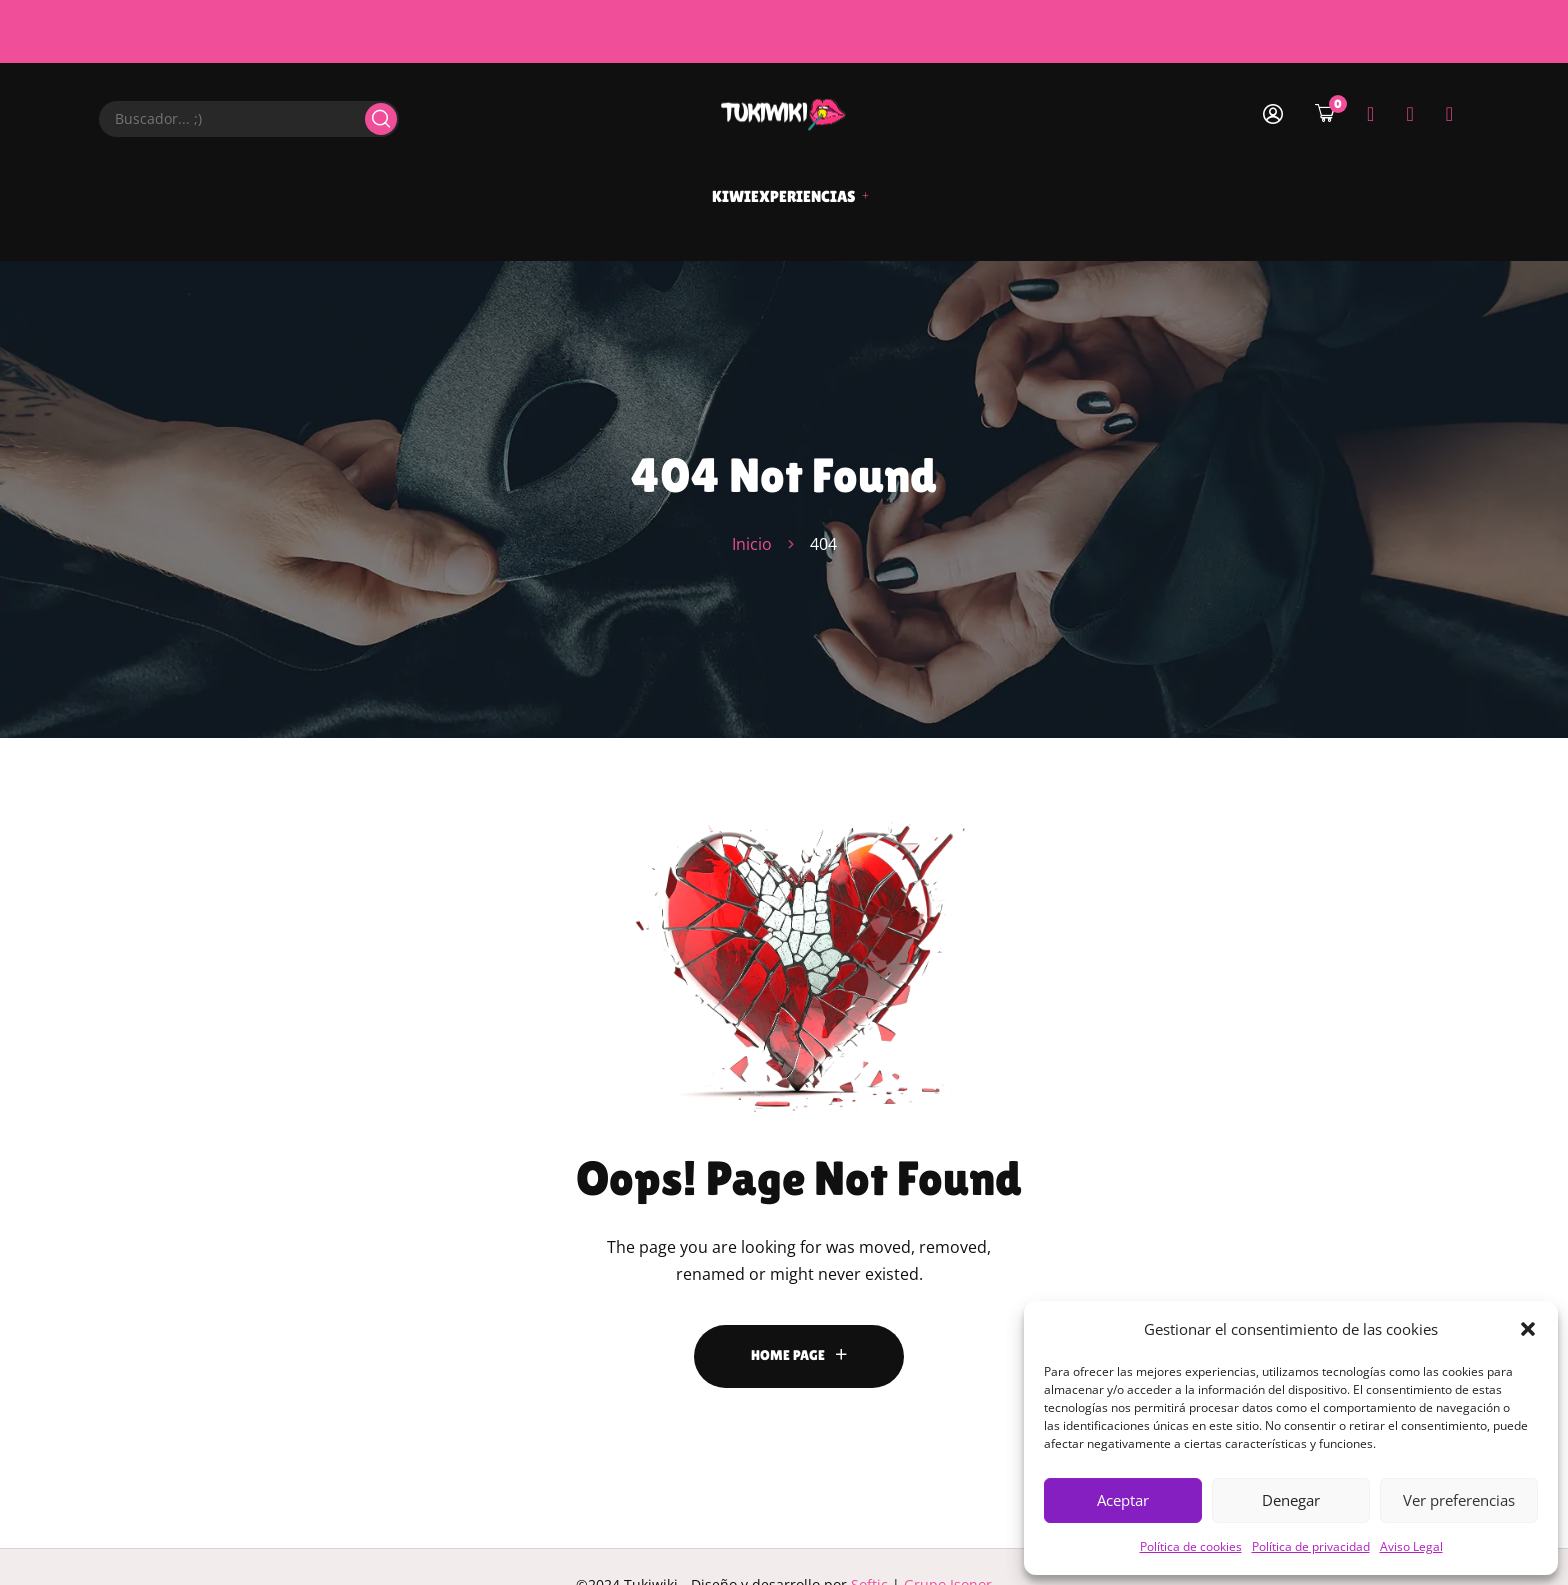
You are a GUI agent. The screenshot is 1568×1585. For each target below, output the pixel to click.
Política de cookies (1191, 1546)
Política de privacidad (1311, 1546)
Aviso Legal (1411, 1546)
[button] (1528, 1329)
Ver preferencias (1459, 1500)
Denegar (1291, 1500)
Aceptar (1123, 1500)
